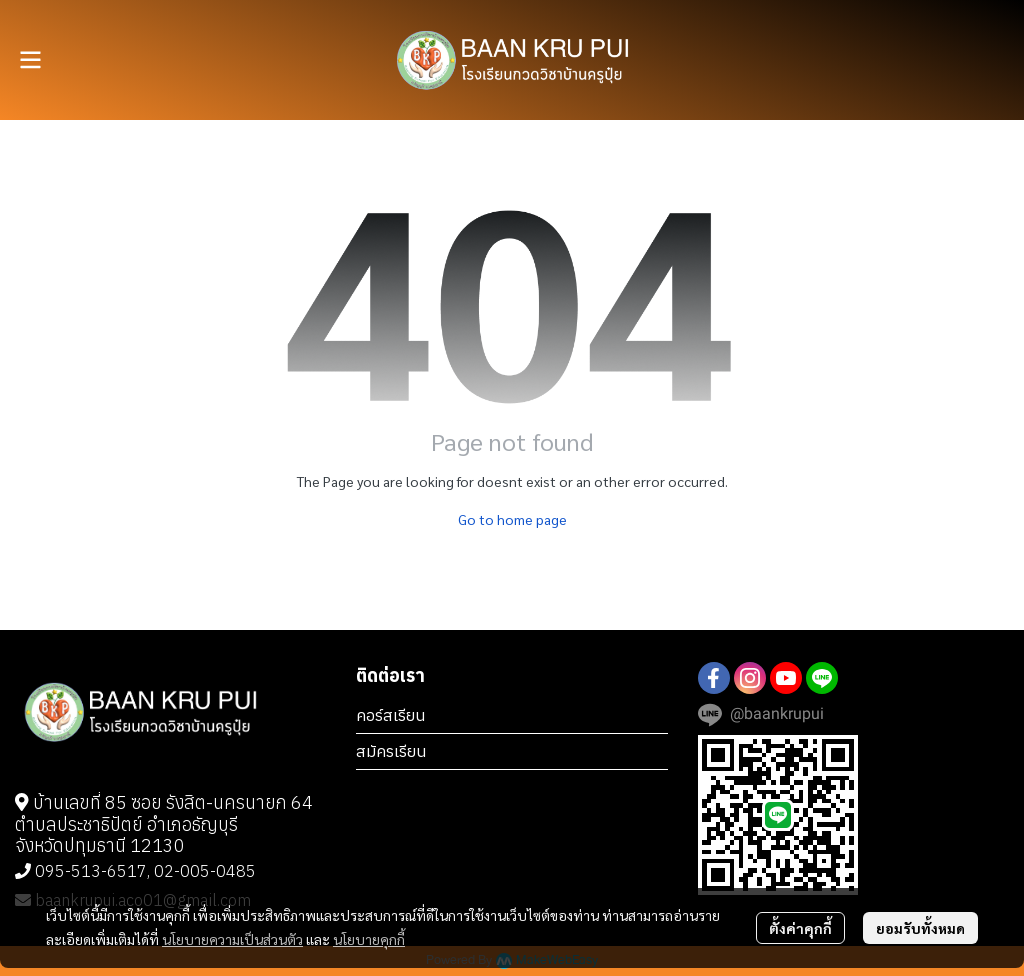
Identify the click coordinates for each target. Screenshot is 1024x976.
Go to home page (512, 519)
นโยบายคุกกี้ (369, 939)
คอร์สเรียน (391, 715)
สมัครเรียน (391, 751)
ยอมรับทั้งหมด (920, 928)
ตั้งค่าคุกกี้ (800, 928)
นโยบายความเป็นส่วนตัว (232, 939)
